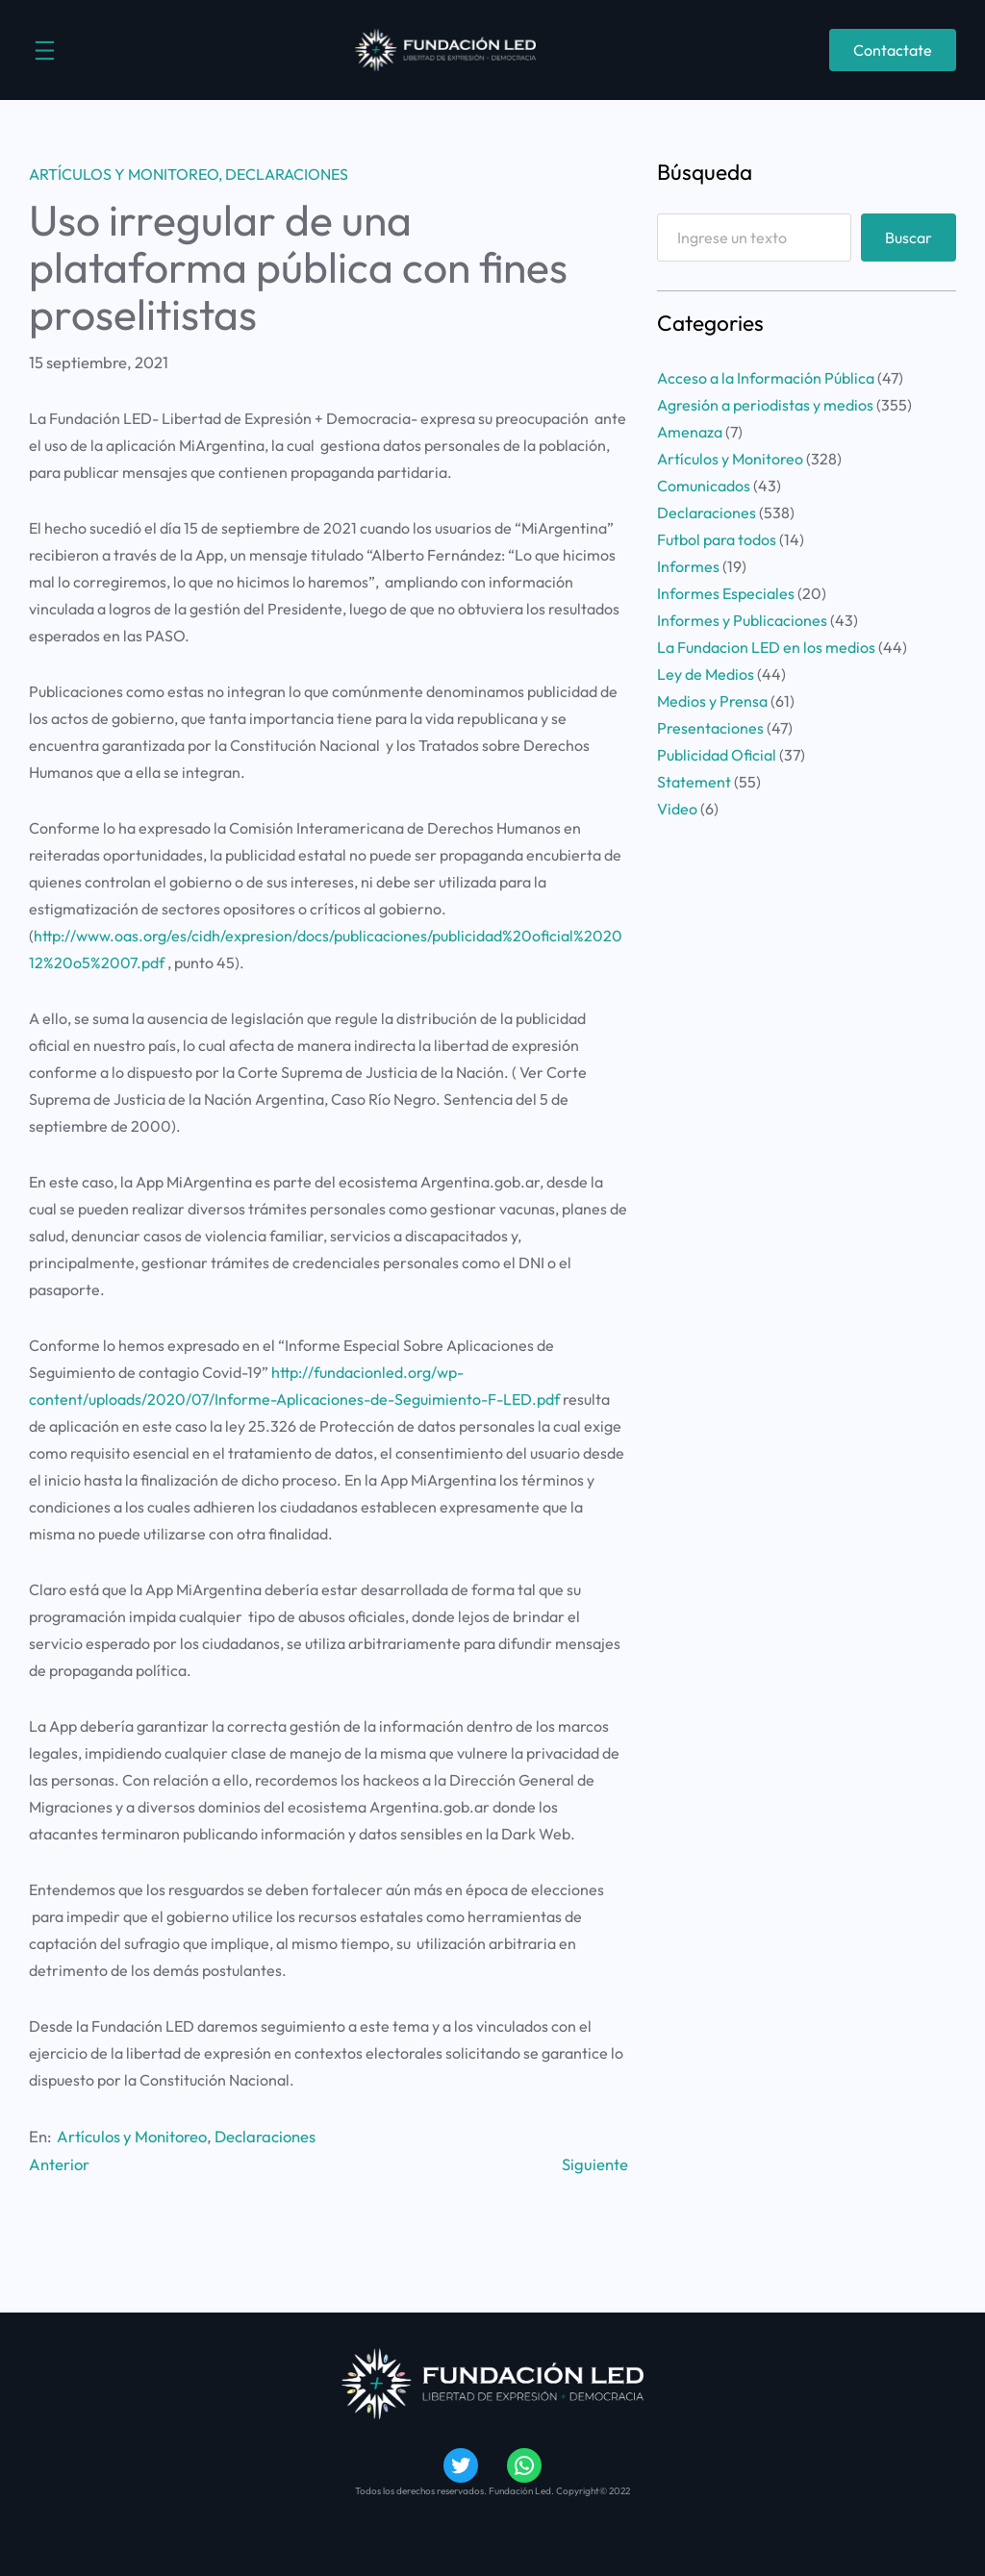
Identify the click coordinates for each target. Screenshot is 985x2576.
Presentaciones (710, 728)
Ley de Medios (705, 674)
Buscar (908, 237)
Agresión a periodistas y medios (765, 404)
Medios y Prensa (712, 701)
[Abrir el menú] (45, 50)
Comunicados (703, 485)
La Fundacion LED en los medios (766, 647)
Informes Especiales (726, 593)
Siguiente (595, 2164)
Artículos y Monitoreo (123, 174)
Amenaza (689, 431)
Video (677, 808)
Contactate (892, 50)
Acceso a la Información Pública (765, 378)
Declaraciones (286, 174)
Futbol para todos (716, 539)
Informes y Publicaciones (742, 620)
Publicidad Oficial (716, 754)
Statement (694, 781)
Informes (688, 566)
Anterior (59, 2164)
